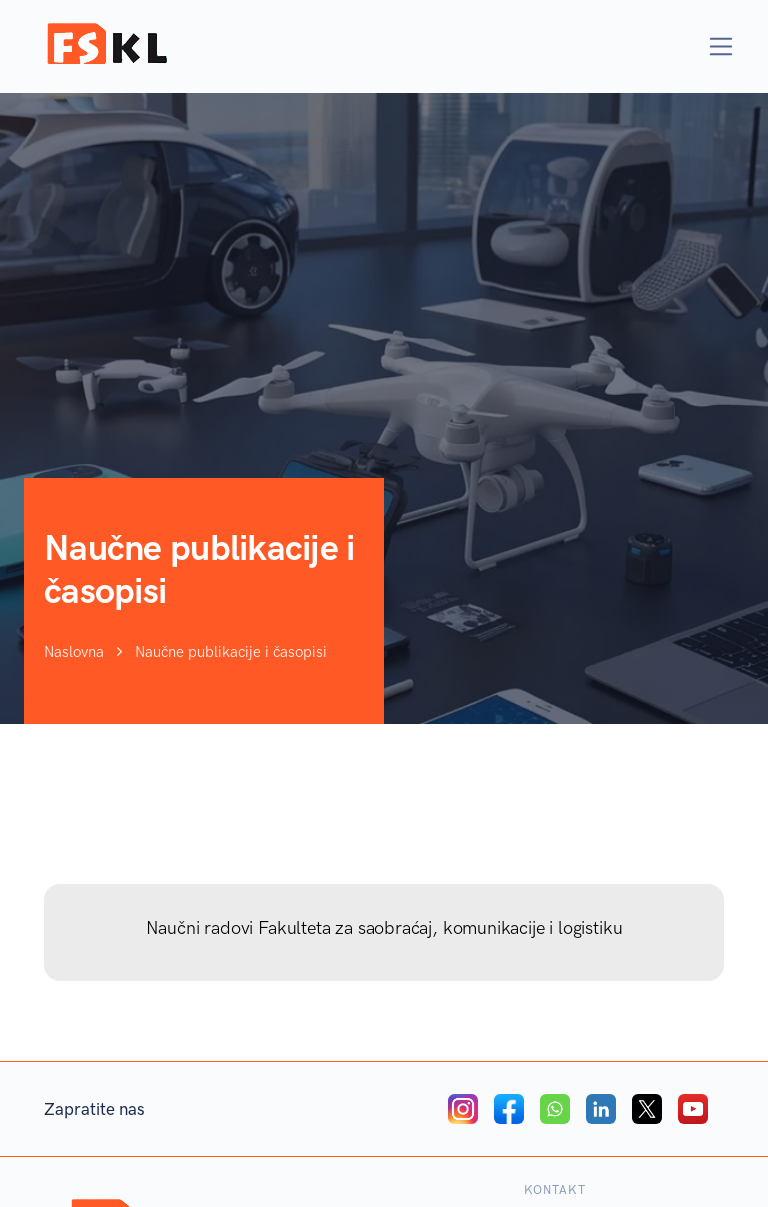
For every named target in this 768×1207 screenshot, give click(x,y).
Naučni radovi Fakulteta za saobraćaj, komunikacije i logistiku (384, 928)
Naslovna (74, 653)
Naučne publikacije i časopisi (231, 653)
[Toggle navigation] (721, 46)
